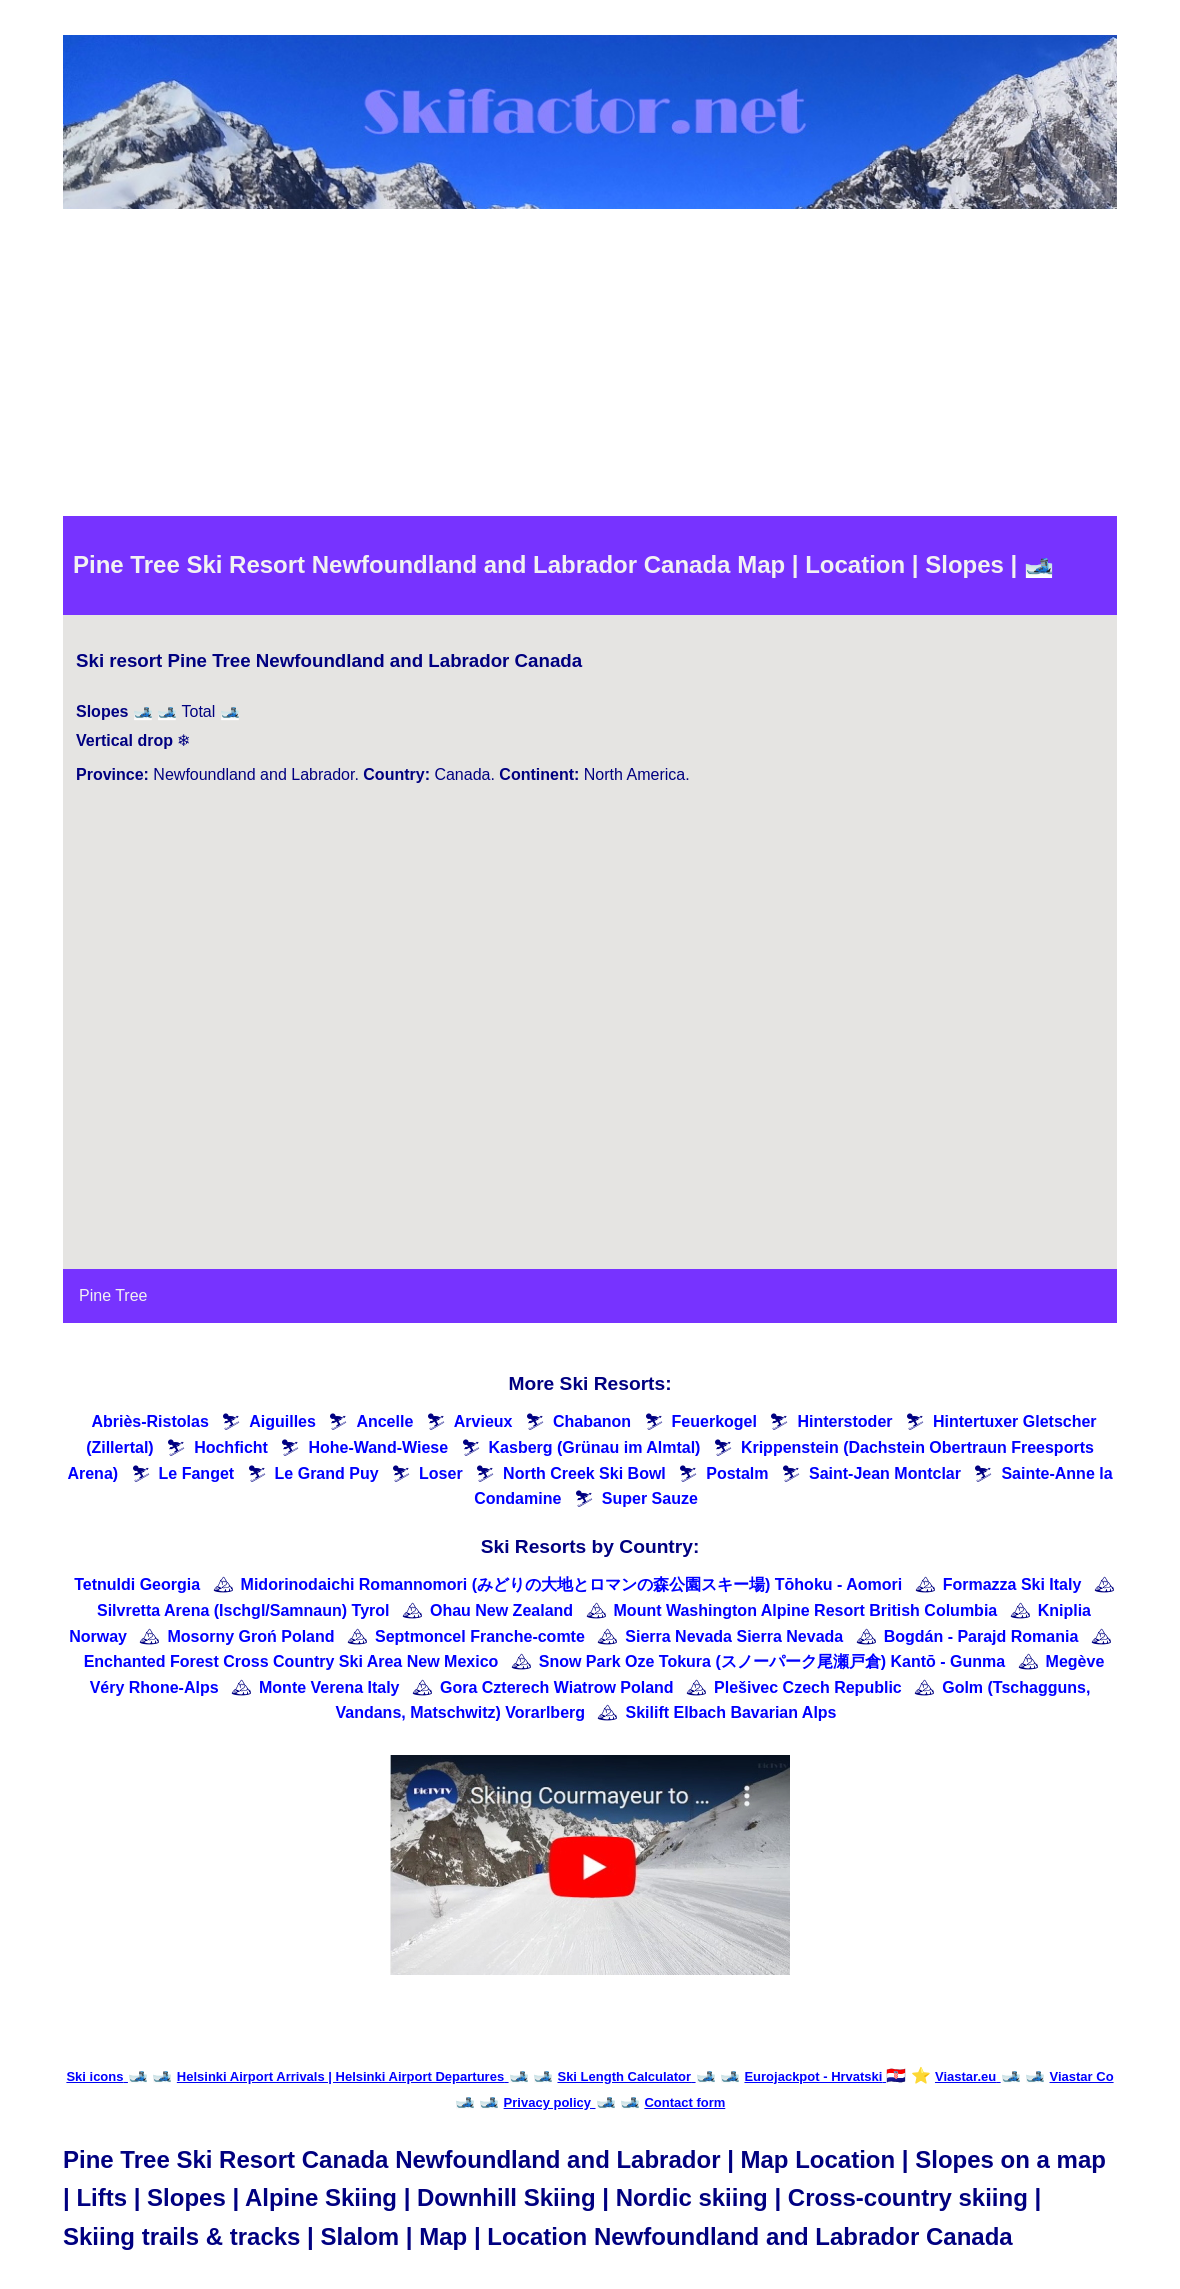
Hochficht (231, 1447)
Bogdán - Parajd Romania (981, 1636)
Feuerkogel (714, 1421)
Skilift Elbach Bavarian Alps (730, 1712)
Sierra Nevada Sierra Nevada (734, 1636)
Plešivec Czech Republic (808, 1687)
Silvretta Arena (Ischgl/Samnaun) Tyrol (243, 1610)
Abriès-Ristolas (149, 1421)
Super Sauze (650, 1498)
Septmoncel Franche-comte (480, 1636)
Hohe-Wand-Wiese (378, 1447)
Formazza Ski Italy (1012, 1584)
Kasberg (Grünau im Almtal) (595, 1447)
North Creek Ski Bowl (584, 1473)
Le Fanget (197, 1473)
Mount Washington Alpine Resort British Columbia (806, 1610)
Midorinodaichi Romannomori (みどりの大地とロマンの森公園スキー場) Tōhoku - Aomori (572, 1584)
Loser (441, 1473)
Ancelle (384, 1421)
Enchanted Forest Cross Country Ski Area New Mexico (291, 1661)
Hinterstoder (844, 1421)
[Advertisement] (590, 366)
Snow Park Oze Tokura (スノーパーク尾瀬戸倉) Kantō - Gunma (772, 1661)
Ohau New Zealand (501, 1610)
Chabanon (592, 1421)
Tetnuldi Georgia (137, 1584)
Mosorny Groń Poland (250, 1636)
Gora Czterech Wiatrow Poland (557, 1687)
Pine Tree (113, 1295)
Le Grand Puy (327, 1473)
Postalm (737, 1473)
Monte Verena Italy (329, 1687)
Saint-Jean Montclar (885, 1473)
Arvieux (483, 1421)
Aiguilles (282, 1421)
